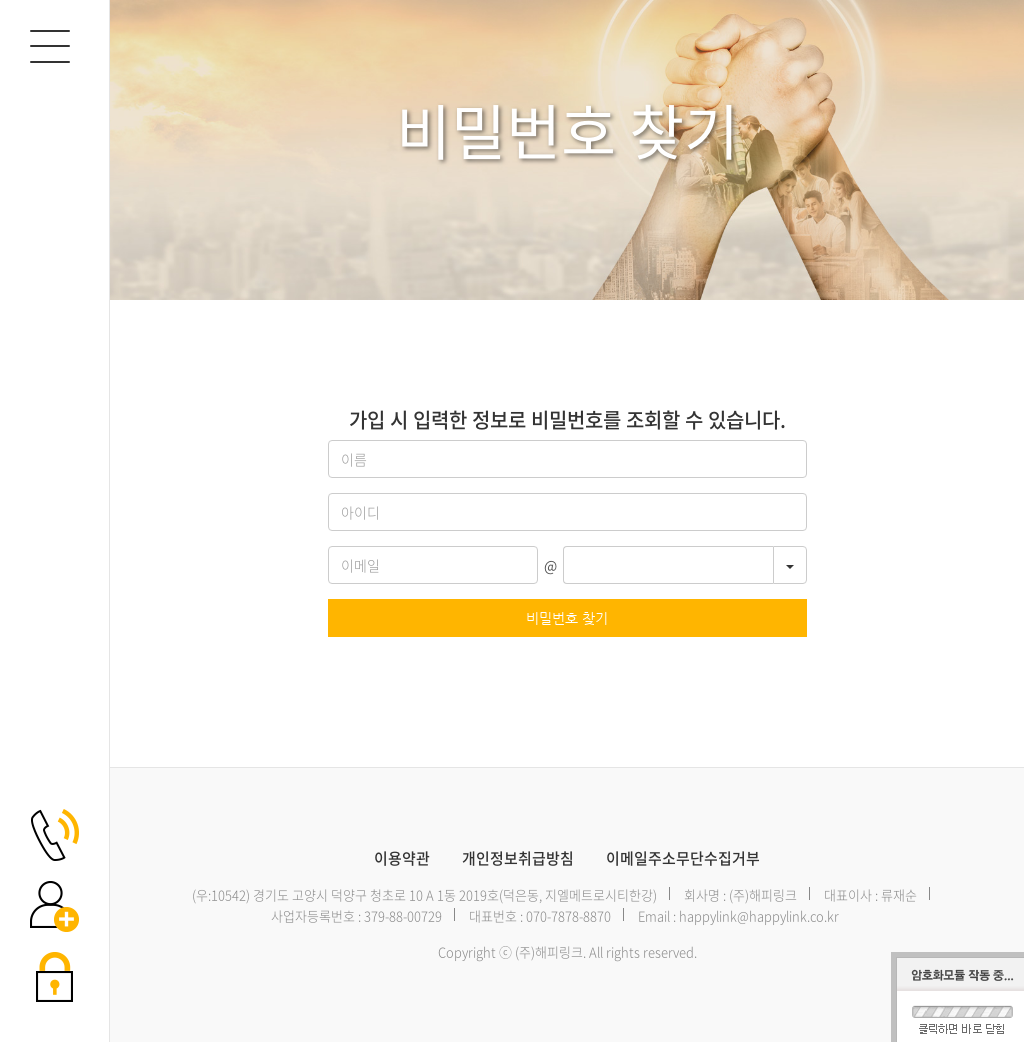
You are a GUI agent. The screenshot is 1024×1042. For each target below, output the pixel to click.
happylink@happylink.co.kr (759, 915)
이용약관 (402, 858)
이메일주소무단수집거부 (683, 858)
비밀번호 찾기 (567, 618)
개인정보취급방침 (518, 858)
